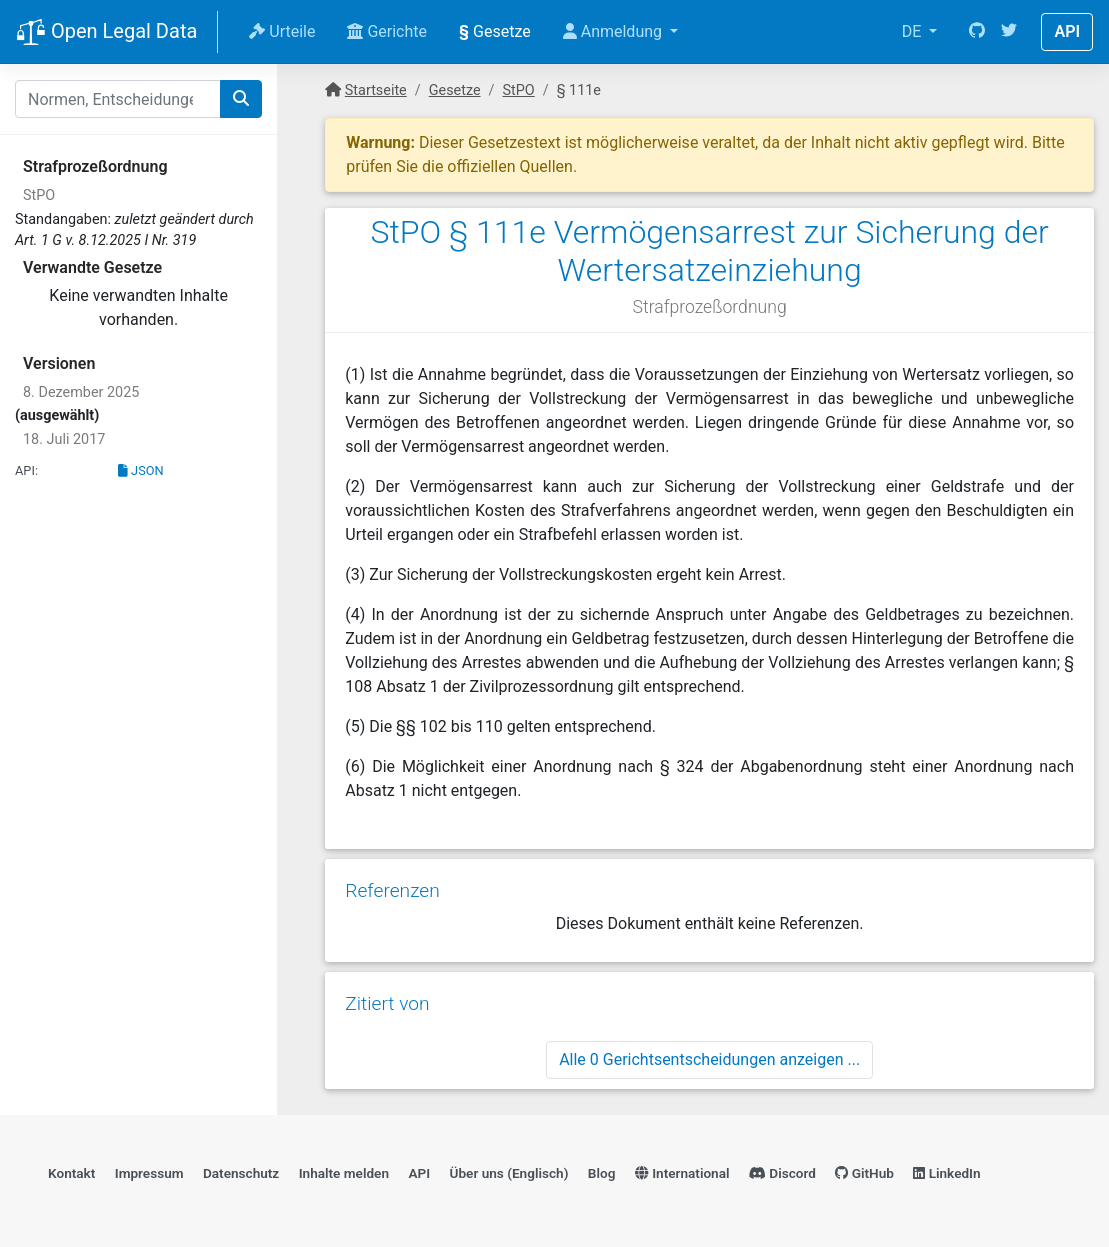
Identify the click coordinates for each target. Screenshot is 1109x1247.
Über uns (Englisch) (509, 1173)
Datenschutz (241, 1173)
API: (26, 470)
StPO (39, 195)
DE (914, 31)
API (1067, 31)
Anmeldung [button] (614, 31)
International (682, 1173)
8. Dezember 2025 (81, 392)
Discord (782, 1173)
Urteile (282, 31)
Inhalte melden (344, 1173)
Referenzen (392, 890)
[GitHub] (977, 32)
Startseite (376, 90)
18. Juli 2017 (64, 439)
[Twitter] (1009, 32)
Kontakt (71, 1173)
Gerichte (387, 31)
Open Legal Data (106, 33)
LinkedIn (946, 1173)
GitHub (864, 1173)
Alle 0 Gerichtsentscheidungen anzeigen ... (709, 1059)
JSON (141, 470)
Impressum (149, 1173)
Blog (602, 1173)
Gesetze (495, 31)
